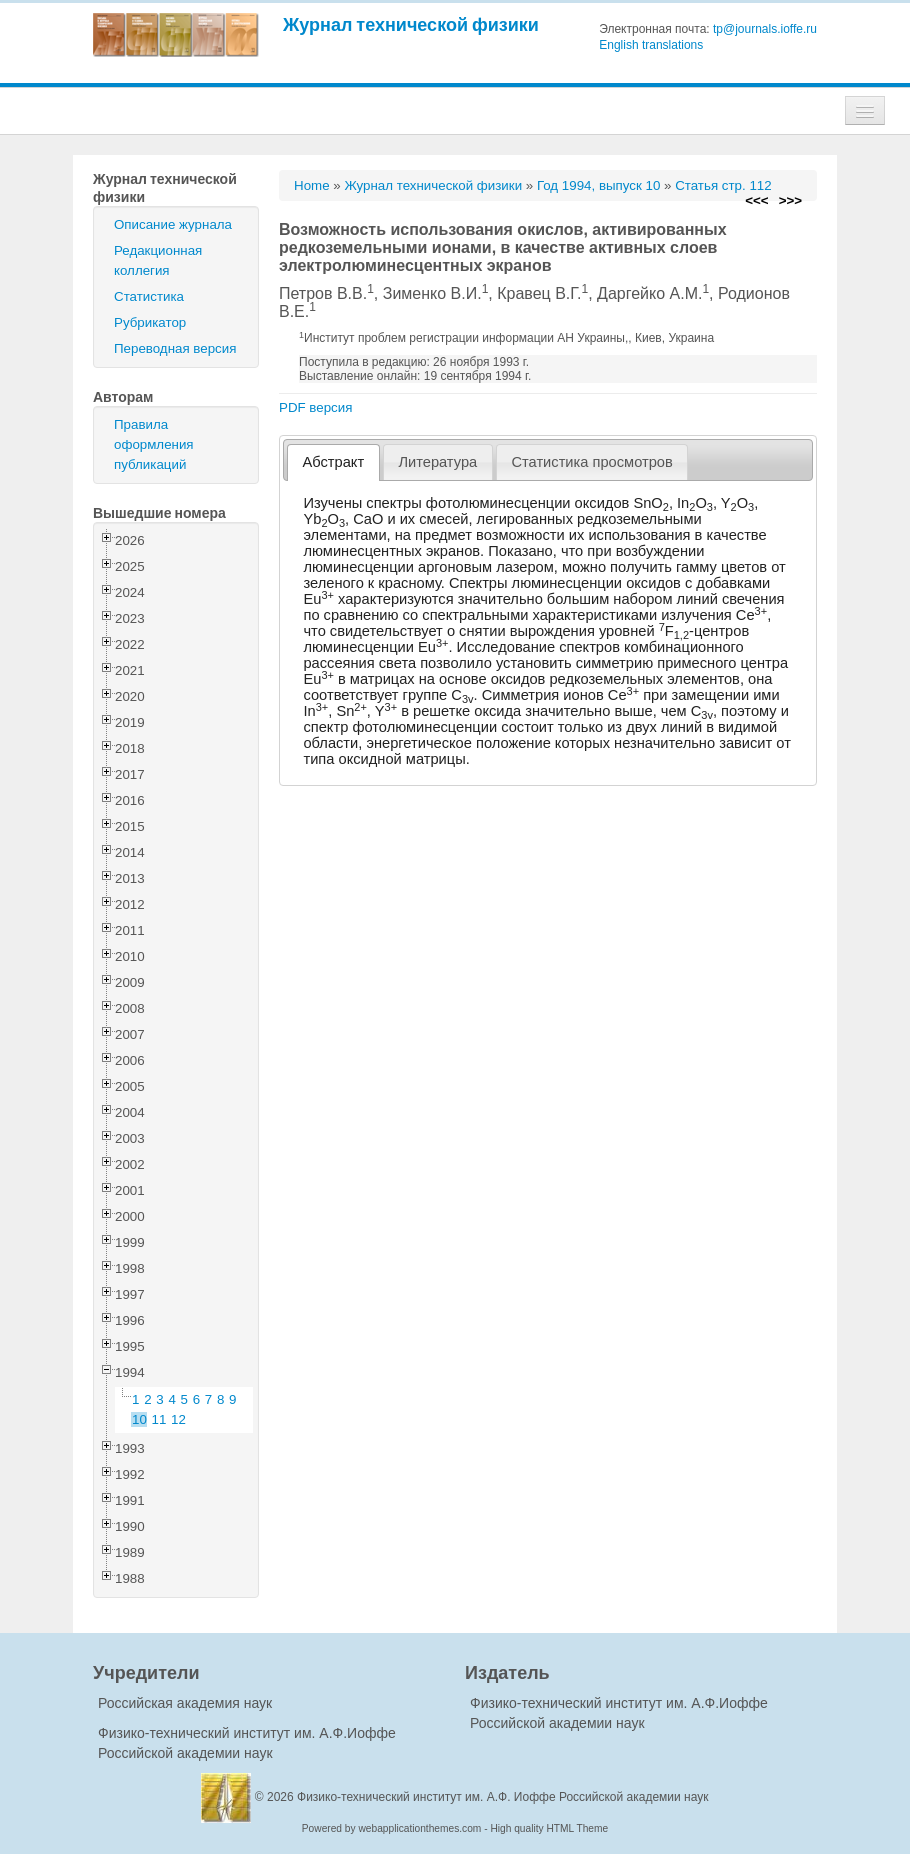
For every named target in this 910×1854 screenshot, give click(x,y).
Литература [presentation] (437, 462)
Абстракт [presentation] (334, 462)
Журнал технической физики (411, 24)
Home (312, 185)
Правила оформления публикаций (154, 444)
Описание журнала (173, 224)
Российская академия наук (185, 1703)
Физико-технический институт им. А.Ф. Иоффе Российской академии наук (503, 1797)
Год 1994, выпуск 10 (598, 185)
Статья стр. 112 (723, 185)
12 (178, 1419)
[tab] (333, 462)
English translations (651, 45)
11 (159, 1419)
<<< (756, 200)
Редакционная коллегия (158, 260)
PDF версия (315, 407)
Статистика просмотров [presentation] (591, 462)
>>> (790, 200)
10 (139, 1419)
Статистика (149, 296)
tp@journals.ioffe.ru (765, 29)
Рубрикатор (150, 322)
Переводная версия (175, 348)
